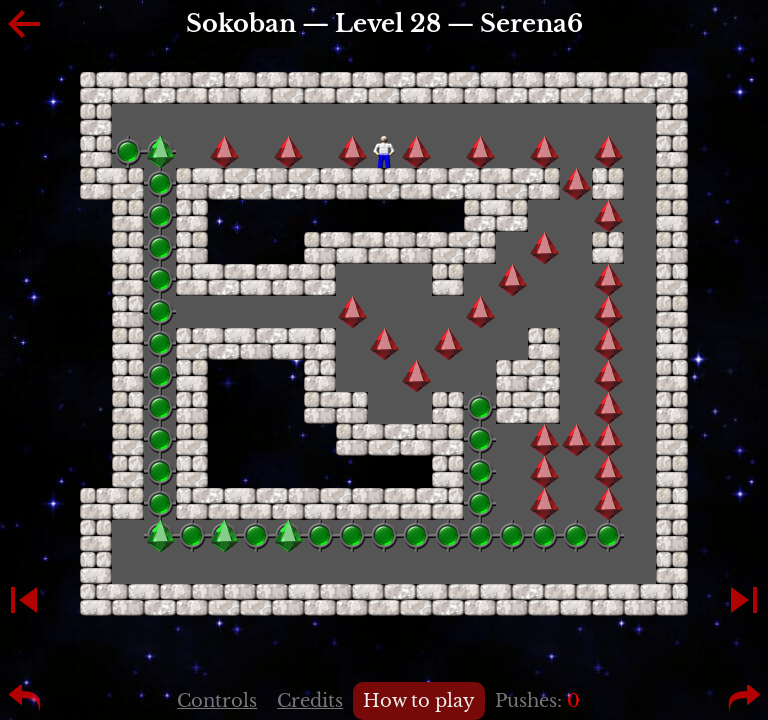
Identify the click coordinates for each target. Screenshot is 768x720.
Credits (310, 701)
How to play (419, 701)
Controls (217, 701)
